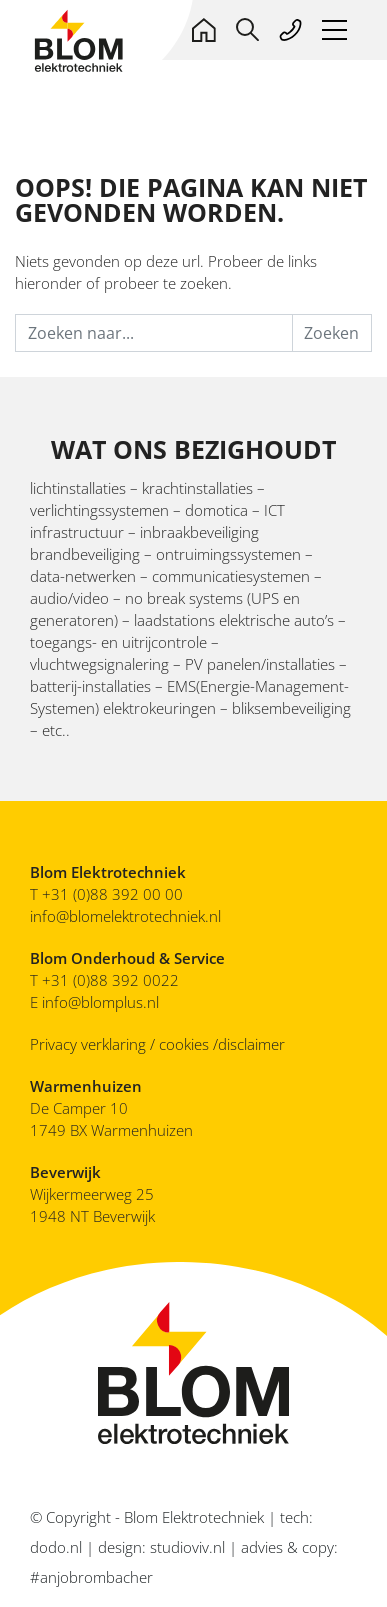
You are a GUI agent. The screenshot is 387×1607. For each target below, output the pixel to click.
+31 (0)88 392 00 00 (112, 894)
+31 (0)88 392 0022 (112, 980)
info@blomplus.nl (100, 1002)
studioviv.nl (187, 1547)
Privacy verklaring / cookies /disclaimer (157, 1044)
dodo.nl (56, 1547)
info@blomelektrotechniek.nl (125, 916)
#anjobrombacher (91, 1577)
